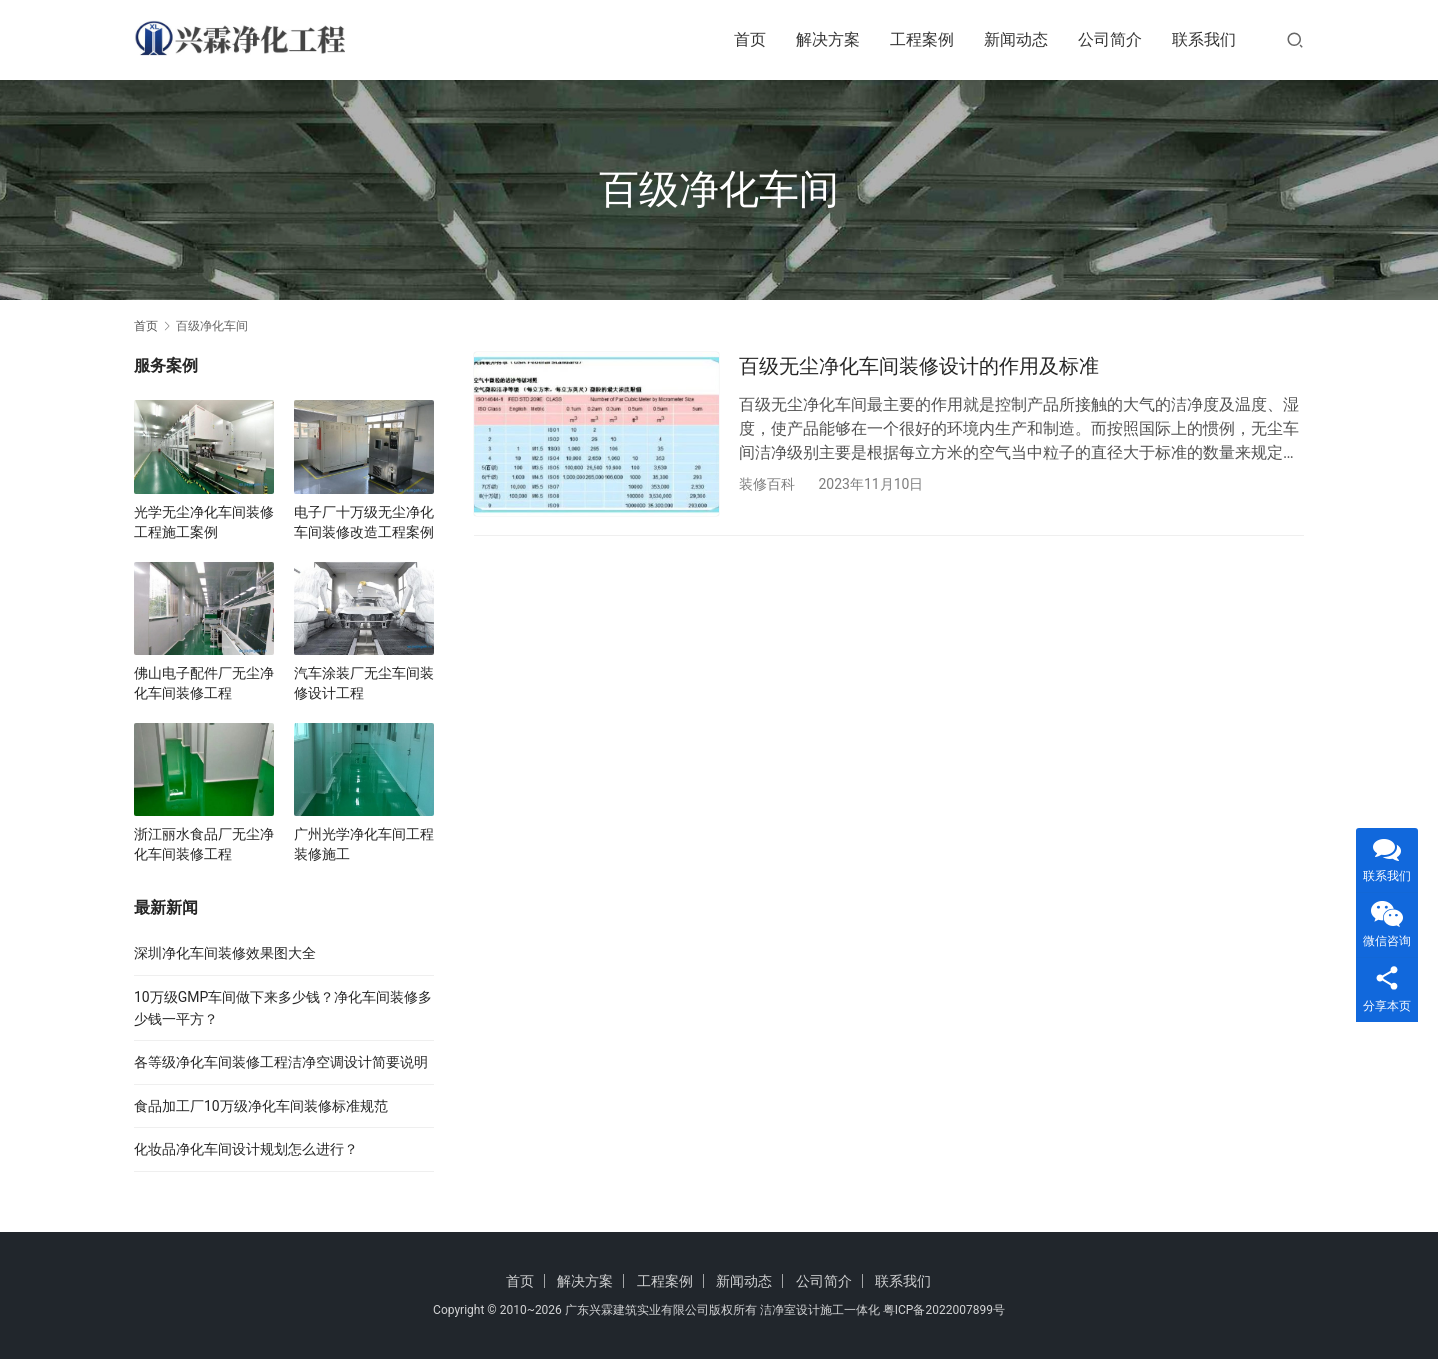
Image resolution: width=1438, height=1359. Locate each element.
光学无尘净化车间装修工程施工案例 (204, 522)
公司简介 (1110, 39)
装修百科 (767, 484)
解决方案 (828, 39)
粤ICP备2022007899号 (944, 1310)
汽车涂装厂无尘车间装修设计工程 (364, 683)
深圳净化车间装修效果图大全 (225, 953)
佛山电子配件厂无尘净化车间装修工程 (204, 683)
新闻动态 (1016, 39)
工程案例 (922, 39)
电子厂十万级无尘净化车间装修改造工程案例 (364, 522)
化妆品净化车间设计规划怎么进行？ (246, 1149)
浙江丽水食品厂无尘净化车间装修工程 (204, 844)
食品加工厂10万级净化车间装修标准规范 (261, 1106)
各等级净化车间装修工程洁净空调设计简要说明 (281, 1062)
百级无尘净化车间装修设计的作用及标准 (919, 366)
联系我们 (1204, 39)
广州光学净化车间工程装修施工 (364, 844)
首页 (750, 39)
